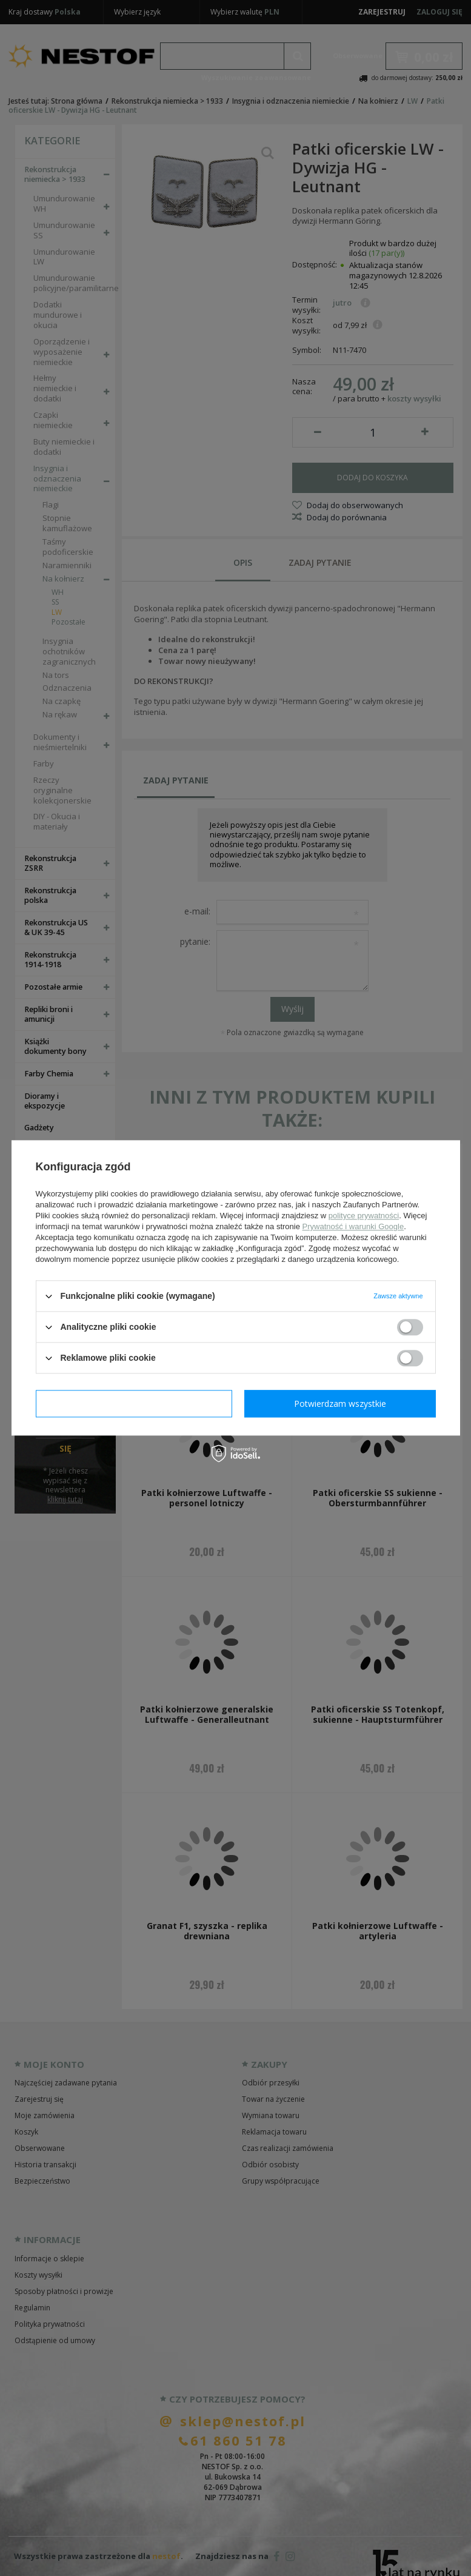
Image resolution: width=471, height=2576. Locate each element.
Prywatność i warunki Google (353, 1226)
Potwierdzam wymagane (133, 1403)
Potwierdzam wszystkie (340, 1403)
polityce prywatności (364, 1215)
